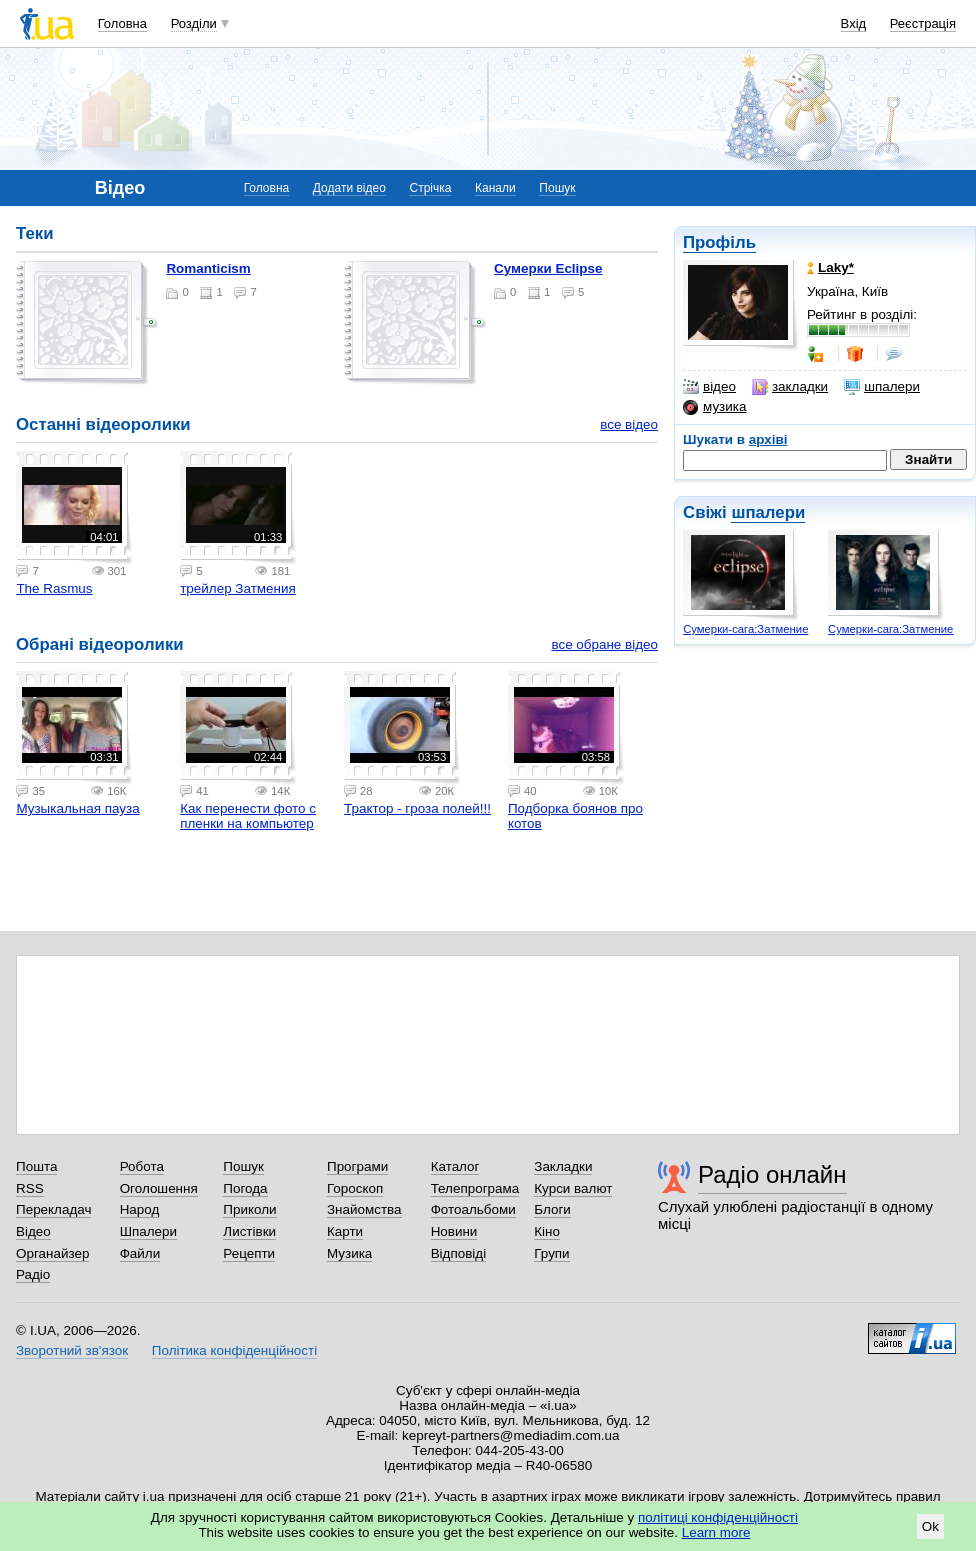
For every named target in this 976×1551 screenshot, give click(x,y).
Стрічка (430, 188)
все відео (629, 424)
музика (714, 407)
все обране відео (604, 644)
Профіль (719, 242)
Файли (140, 1253)
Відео (33, 1231)
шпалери (882, 387)
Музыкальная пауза (77, 808)
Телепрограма (475, 1188)
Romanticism (208, 268)
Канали (495, 188)
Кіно (547, 1231)
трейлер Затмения (238, 588)
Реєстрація (923, 23)
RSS (30, 1188)
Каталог (455, 1166)
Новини (454, 1231)
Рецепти (249, 1253)
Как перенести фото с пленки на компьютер (248, 816)
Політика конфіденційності (234, 1350)
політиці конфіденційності (718, 1517)
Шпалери (148, 1231)
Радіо (33, 1274)
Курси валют (573, 1188)
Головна (122, 23)
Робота (142, 1166)
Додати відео (349, 188)
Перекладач (53, 1209)
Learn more (716, 1532)
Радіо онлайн (772, 1174)
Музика (349, 1253)
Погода (245, 1188)
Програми (357, 1166)
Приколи (249, 1209)
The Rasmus (54, 588)
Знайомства (364, 1209)
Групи (551, 1253)
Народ (140, 1209)
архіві (768, 439)
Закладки (563, 1166)
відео (709, 387)
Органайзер (52, 1253)
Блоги (552, 1209)
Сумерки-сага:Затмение (745, 629)
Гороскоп (355, 1188)
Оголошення (159, 1188)
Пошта (36, 1166)
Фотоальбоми (473, 1209)
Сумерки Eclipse (548, 268)
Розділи (194, 23)
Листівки (249, 1231)
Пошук (557, 188)
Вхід (854, 23)
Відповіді (459, 1253)
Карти (345, 1231)
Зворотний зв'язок (72, 1350)
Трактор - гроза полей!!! (417, 808)
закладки (790, 387)
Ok (930, 1526)
